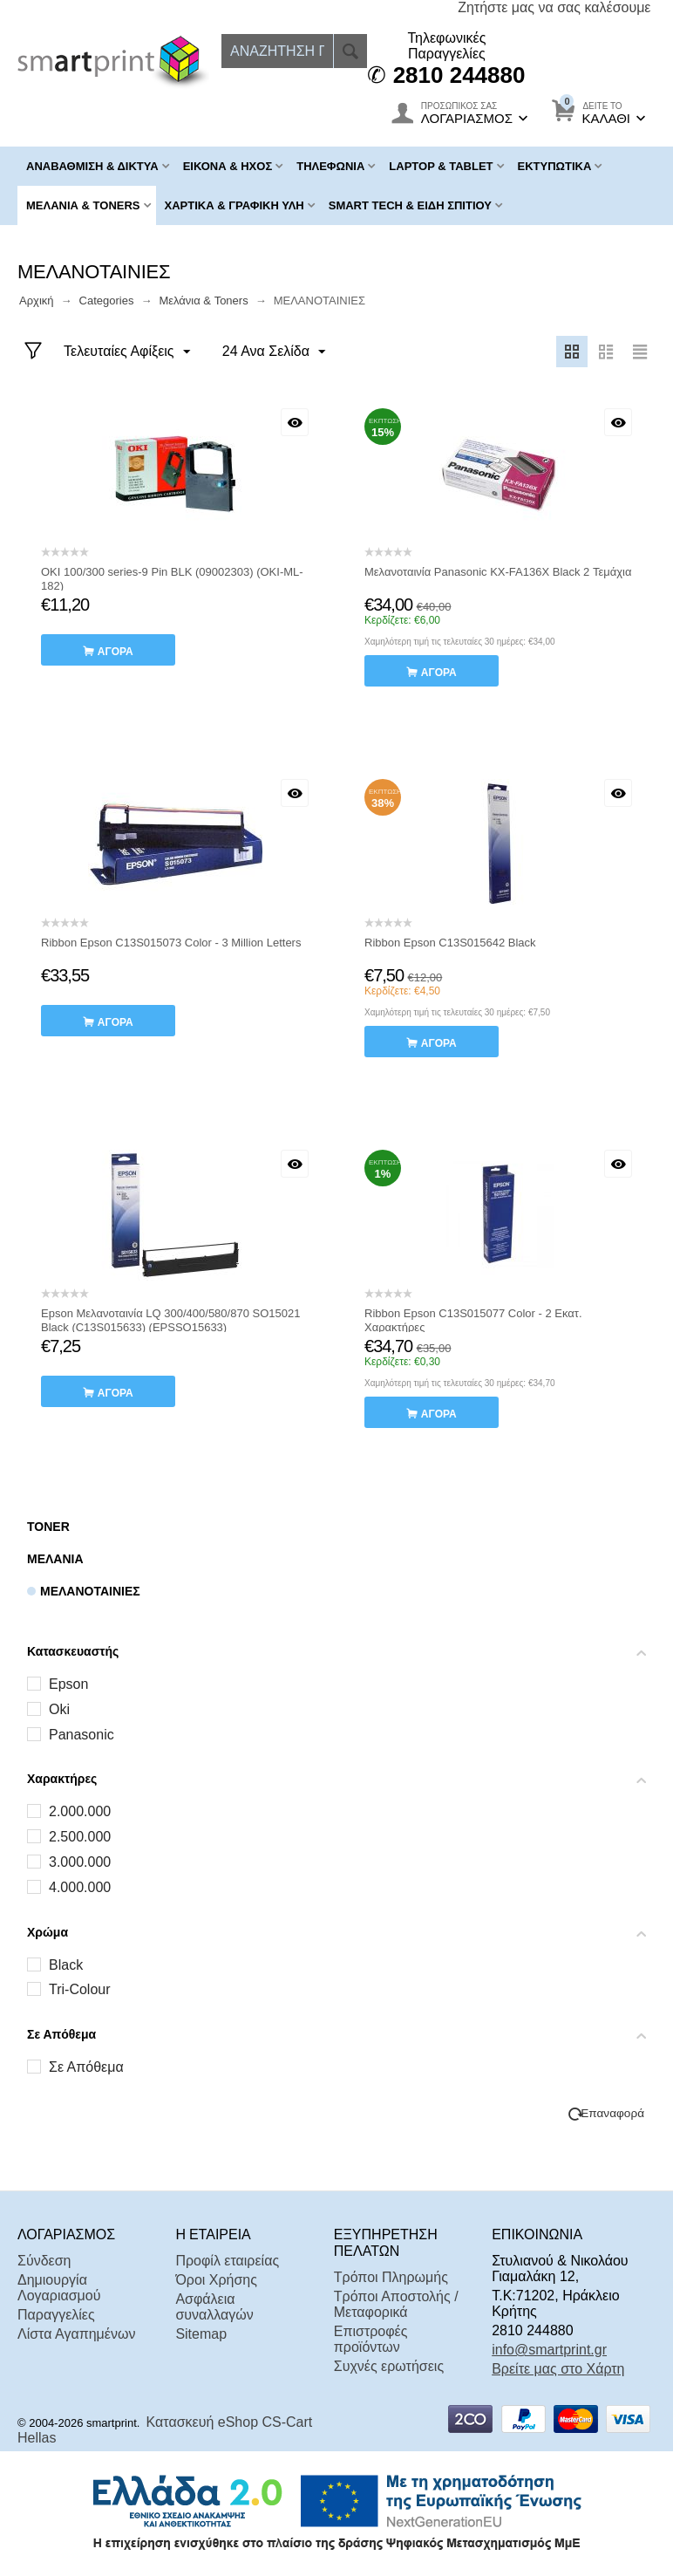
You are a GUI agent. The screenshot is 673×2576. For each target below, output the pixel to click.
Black (66, 1965)
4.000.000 (80, 1887)
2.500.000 (80, 1836)
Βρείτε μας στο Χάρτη (558, 2368)
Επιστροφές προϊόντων (371, 2339)
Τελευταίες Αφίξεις (128, 352)
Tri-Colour (80, 1989)
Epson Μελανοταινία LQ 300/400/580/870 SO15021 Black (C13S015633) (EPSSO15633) (170, 1320)
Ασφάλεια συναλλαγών (214, 2307)
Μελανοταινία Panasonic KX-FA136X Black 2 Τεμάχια (498, 571)
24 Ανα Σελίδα (272, 352)
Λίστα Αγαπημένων (76, 2334)
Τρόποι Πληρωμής (391, 2277)
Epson (68, 1684)
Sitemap (201, 2334)
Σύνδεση (44, 2260)
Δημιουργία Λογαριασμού (58, 2287)
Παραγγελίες (56, 2314)
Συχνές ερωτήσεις (389, 2366)
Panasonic (81, 1734)
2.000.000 (80, 1811)
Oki (59, 1709)
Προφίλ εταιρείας (227, 2260)
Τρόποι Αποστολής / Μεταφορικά (396, 2304)
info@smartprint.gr (549, 2349)
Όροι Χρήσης (216, 2279)
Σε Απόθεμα (86, 2067)
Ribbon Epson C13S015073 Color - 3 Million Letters (171, 942)
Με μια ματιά (295, 422)
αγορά (115, 652)
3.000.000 (80, 1862)
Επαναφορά (612, 2113)
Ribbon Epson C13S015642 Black (450, 942)
